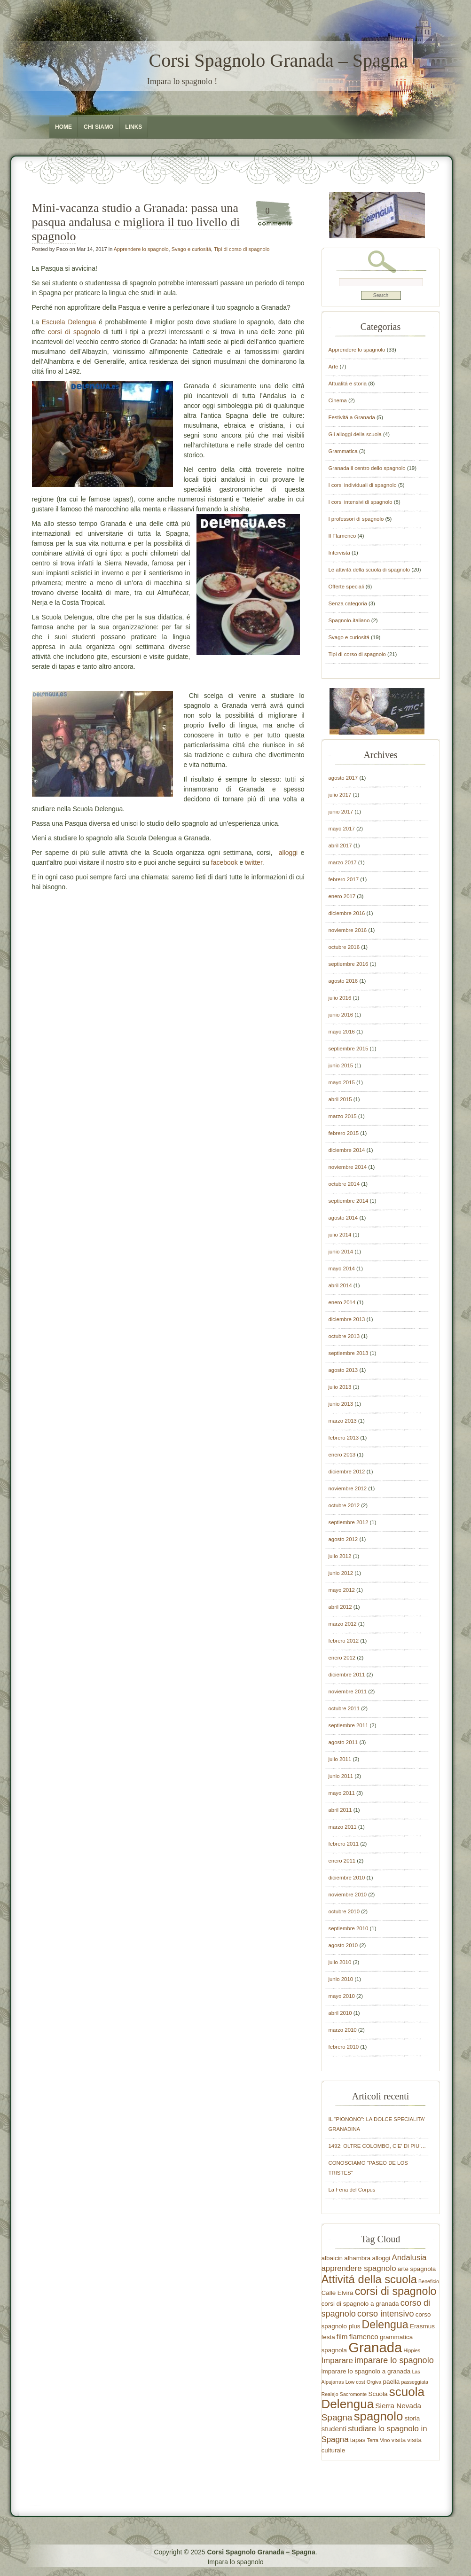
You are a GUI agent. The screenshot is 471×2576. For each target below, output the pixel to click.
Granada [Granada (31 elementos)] (375, 2347)
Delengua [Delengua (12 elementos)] (385, 2324)
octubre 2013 (344, 1336)
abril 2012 (340, 1607)
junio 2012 (341, 1573)
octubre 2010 (344, 1911)
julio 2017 (340, 795)
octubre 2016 (344, 947)
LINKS (133, 127)
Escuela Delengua (69, 322)
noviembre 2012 (348, 1488)
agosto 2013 (343, 1370)
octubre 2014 (344, 1184)
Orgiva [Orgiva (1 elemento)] (374, 2382)
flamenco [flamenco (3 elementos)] (363, 2337)
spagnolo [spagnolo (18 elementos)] (378, 2416)
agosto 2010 (343, 1945)
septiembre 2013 (349, 1353)
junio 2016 (341, 1015)
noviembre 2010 (348, 1894)
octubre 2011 (344, 1708)
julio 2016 (340, 998)
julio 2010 (340, 1962)
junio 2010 (341, 1979)
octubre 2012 (344, 1505)
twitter (253, 862)
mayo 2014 (342, 1268)
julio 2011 (340, 1759)
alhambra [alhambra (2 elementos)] (357, 2258)
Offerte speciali (346, 586)
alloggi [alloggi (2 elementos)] (381, 2258)
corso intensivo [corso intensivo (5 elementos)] (385, 2313)
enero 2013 (342, 1454)
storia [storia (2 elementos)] (412, 2418)
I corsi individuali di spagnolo (363, 485)
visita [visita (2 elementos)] (399, 2439)
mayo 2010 (342, 1996)
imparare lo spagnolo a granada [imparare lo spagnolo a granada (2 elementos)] (366, 2371)
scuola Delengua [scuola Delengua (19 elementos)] (373, 2398)
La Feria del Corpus (352, 2189)
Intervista (339, 553)
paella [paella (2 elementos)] (391, 2381)
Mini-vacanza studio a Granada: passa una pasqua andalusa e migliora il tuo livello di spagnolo (136, 222)
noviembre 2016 (348, 930)
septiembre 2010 (349, 1928)
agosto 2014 (343, 1218)
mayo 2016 (342, 1031)
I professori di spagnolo (356, 519)
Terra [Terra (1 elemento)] (372, 2440)
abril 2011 (340, 1810)
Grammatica (343, 451)
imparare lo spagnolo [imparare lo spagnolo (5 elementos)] (394, 2360)
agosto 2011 (343, 1742)
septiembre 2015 (349, 1048)
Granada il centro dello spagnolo (367, 468)
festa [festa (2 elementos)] (328, 2337)
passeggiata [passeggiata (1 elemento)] (414, 2382)
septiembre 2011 (349, 1725)
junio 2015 (341, 1065)
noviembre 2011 (348, 1691)
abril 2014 (340, 1285)
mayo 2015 (342, 1082)
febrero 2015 (344, 1133)
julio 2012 (340, 1556)
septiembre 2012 (349, 1522)
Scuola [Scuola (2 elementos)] (377, 2393)
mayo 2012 (342, 1590)
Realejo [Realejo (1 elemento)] (330, 2394)
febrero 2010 (344, 2047)
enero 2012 (342, 1657)
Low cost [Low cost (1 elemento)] (355, 2382)
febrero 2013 (344, 1438)
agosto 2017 (343, 778)
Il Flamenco (342, 536)
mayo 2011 (342, 1793)
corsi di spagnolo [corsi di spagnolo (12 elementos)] (396, 2291)
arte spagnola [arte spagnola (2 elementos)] (417, 2268)
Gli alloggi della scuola (355, 434)
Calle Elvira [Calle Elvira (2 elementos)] (337, 2292)
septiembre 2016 (349, 964)
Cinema (338, 400)
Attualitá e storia (348, 383)
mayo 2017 (342, 828)
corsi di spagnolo (74, 332)
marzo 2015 (343, 1116)
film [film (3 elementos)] (342, 2337)
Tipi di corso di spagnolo (241, 249)
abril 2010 (340, 2013)
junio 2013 (341, 1404)
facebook (224, 862)
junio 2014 (341, 1251)
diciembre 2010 (347, 1877)
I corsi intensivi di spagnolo (360, 502)
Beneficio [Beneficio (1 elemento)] (428, 2281)
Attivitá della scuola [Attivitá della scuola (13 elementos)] (369, 2279)
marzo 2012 (343, 1624)
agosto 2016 (343, 981)
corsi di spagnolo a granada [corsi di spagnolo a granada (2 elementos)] (360, 2303)
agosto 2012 (343, 1539)
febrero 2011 (344, 1844)
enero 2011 (342, 1860)
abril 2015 (340, 1099)
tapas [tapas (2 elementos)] (358, 2439)
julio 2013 (340, 1387)
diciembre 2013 (347, 1319)
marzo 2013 (343, 1421)
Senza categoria (348, 603)
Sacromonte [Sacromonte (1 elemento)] (353, 2394)
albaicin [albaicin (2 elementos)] (332, 2258)
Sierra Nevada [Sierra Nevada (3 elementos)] (398, 2406)
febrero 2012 (344, 1641)
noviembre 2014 (348, 1167)
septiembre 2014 (349, 1201)
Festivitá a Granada (352, 417)
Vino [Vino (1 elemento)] (385, 2440)
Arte (333, 366)
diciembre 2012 (347, 1471)
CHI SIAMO (98, 127)
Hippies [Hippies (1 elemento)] (412, 2350)
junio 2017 (341, 811)
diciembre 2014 (347, 1150)
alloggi (290, 852)
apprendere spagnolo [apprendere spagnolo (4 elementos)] (359, 2268)
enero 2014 (342, 1302)
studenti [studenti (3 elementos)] (334, 2429)
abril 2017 (340, 845)
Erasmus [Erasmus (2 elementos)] (422, 2326)
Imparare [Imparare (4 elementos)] (337, 2360)
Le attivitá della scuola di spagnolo (369, 569)
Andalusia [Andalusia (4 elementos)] (409, 2257)
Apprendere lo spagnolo (141, 249)
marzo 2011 (343, 1827)
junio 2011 (341, 1776)
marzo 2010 (343, 2030)
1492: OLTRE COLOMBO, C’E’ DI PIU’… (377, 2146)
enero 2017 (342, 896)
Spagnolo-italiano (349, 620)
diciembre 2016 (347, 913)
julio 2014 (340, 1234)
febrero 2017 (344, 879)
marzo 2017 (343, 862)
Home (63, 127)
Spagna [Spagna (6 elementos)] (337, 2417)
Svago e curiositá (191, 249)
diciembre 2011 (347, 1674)
